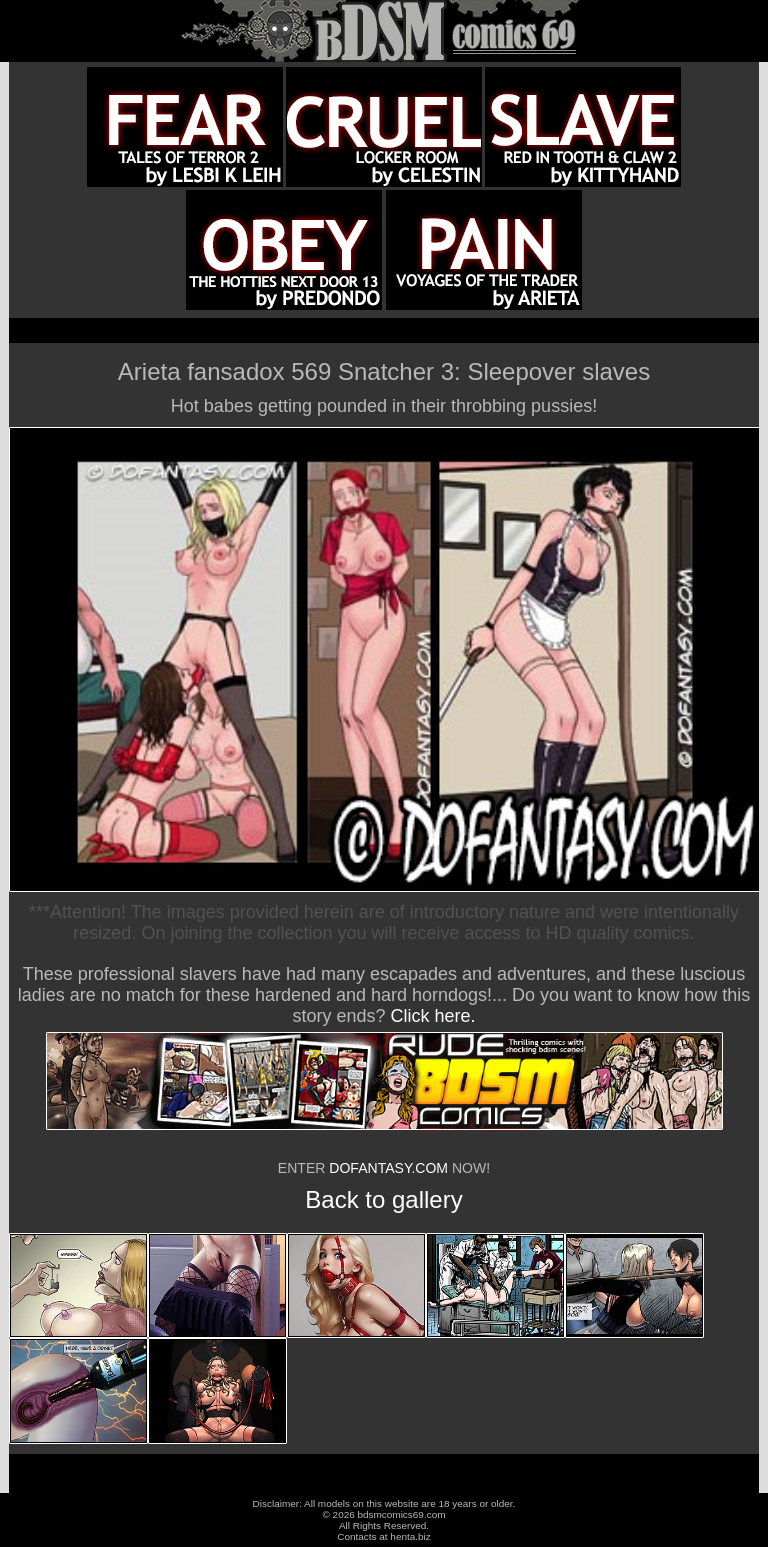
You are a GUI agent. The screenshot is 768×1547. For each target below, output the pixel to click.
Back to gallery (383, 1199)
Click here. (433, 1016)
